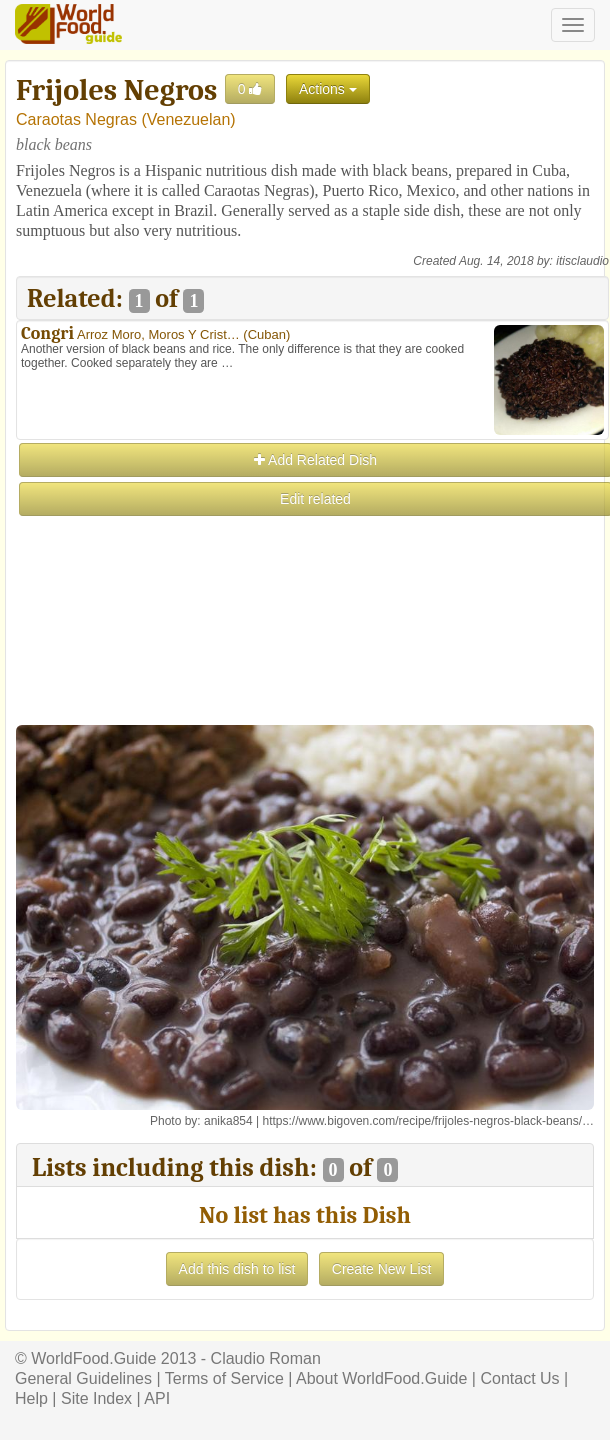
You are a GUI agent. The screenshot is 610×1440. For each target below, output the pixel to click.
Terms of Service (224, 1378)
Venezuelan (189, 119)
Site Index (96, 1398)
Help (31, 1398)
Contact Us (519, 1378)
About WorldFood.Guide (381, 1378)
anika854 (228, 1121)
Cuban (267, 334)
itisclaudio (582, 261)
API (157, 1398)
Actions (328, 89)
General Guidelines (83, 1378)
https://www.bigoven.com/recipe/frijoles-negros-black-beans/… (428, 1121)
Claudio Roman (266, 1358)
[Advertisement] (311, 659)
